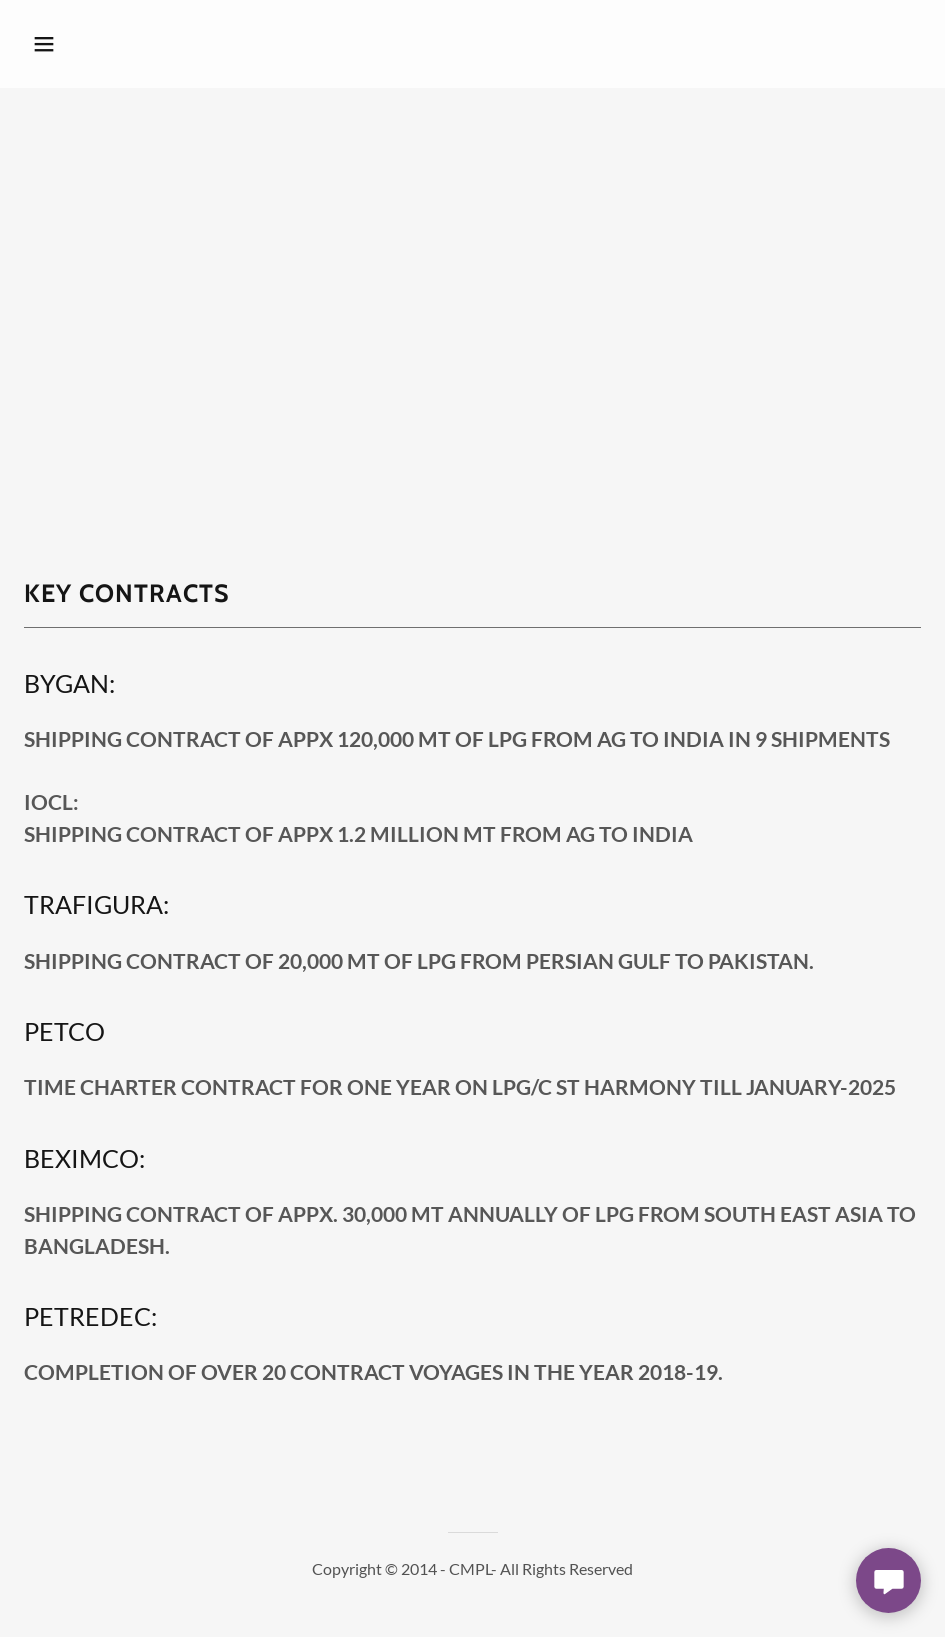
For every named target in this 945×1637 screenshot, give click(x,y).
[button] (127, 44)
